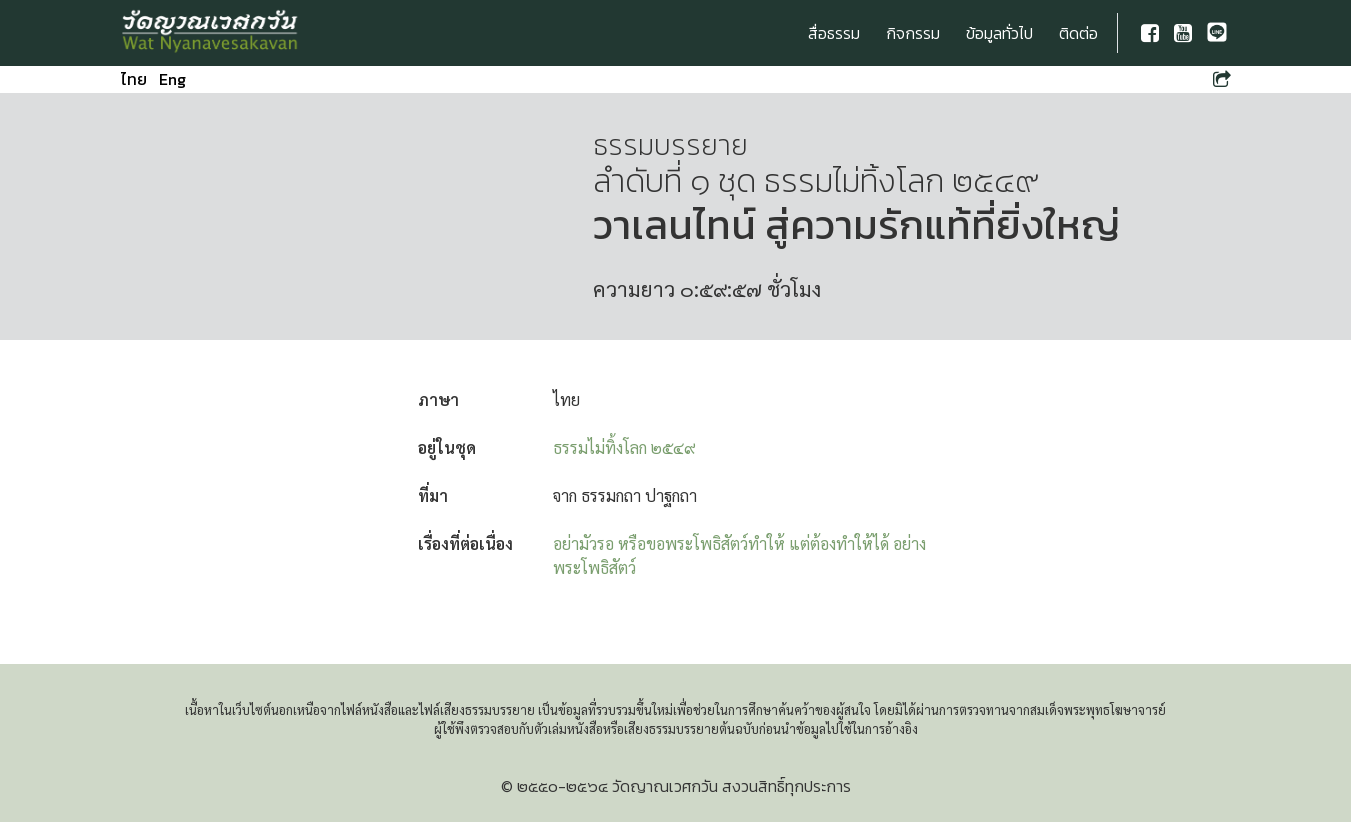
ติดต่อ (1078, 33)
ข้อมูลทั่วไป (999, 33)
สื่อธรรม (834, 33)
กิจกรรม (913, 33)
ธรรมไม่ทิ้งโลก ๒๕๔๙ (624, 447)
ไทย (134, 79)
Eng (172, 79)
